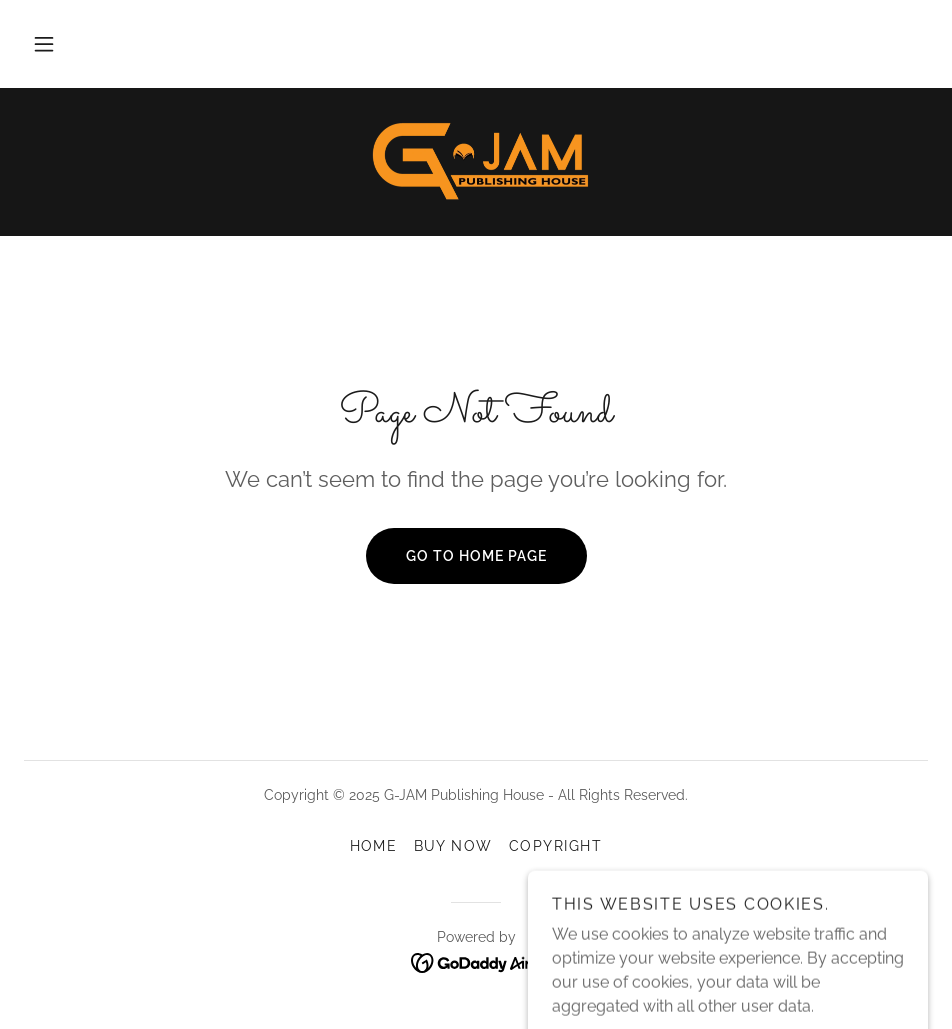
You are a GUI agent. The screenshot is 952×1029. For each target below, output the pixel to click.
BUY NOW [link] (454, 846)
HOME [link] (374, 846)
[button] (44, 44)
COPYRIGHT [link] (555, 846)
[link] (476, 160)
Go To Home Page (476, 556)
